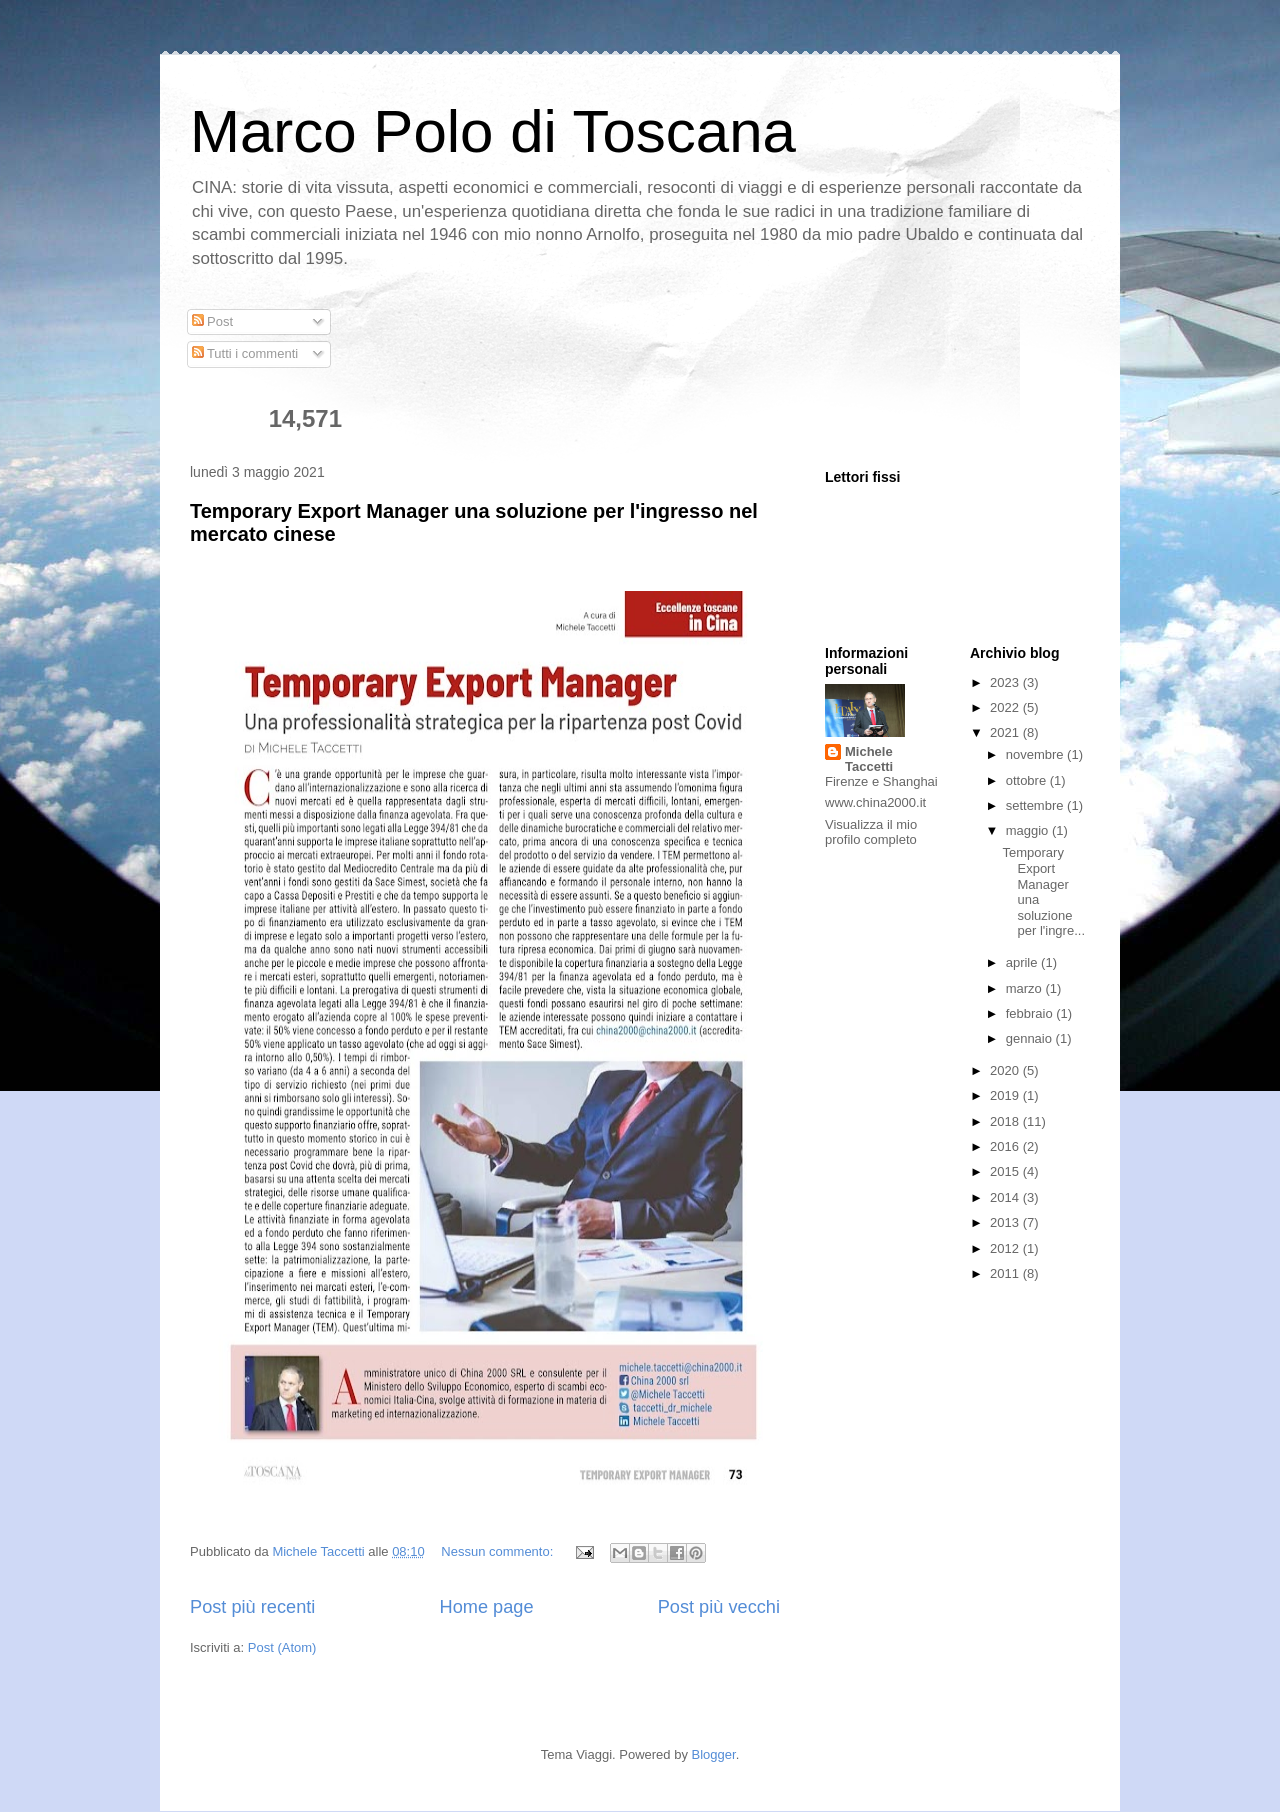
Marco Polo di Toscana (493, 131)
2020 (1006, 1070)
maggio (1029, 830)
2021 (1006, 732)
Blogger (714, 1754)
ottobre (1028, 780)
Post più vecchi (719, 1607)
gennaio (1031, 1038)
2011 (1006, 1273)
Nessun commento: (499, 1551)
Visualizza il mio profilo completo (871, 832)
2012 (1006, 1248)
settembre (1036, 805)
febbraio (1031, 1013)
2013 (1006, 1222)
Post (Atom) (282, 1647)
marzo (1026, 988)
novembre (1036, 754)
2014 (1006, 1197)
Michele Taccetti (869, 759)
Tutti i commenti (245, 353)
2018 (1006, 1121)
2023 (1006, 682)
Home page (487, 1607)
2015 (1006, 1171)
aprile (1023, 962)
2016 (1006, 1146)
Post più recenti (252, 1607)
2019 (1006, 1095)
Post (213, 321)
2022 (1006, 707)
